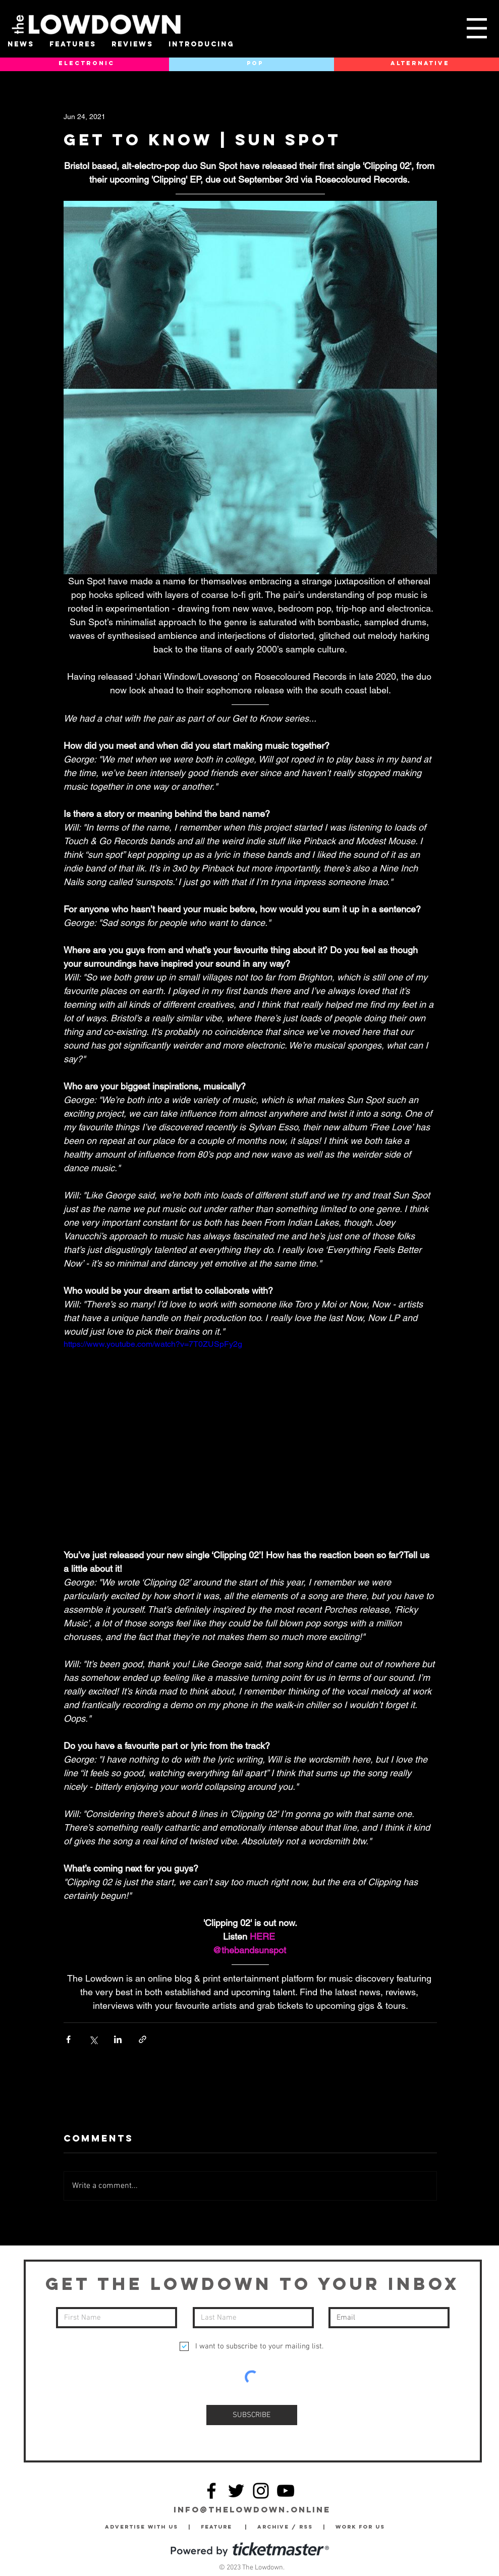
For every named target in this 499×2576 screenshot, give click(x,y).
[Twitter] (236, 2490)
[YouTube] (285, 2490)
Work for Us (363, 2527)
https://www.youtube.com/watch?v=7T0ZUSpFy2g (153, 1344)
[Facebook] (211, 2490)
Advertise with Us (141, 2527)
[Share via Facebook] (68, 2039)
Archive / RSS (287, 2527)
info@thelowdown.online (252, 2509)
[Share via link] (142, 2039)
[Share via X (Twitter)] (93, 2039)
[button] (477, 28)
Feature (223, 2527)
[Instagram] (260, 2490)
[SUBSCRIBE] (251, 2415)
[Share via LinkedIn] (118, 2039)
